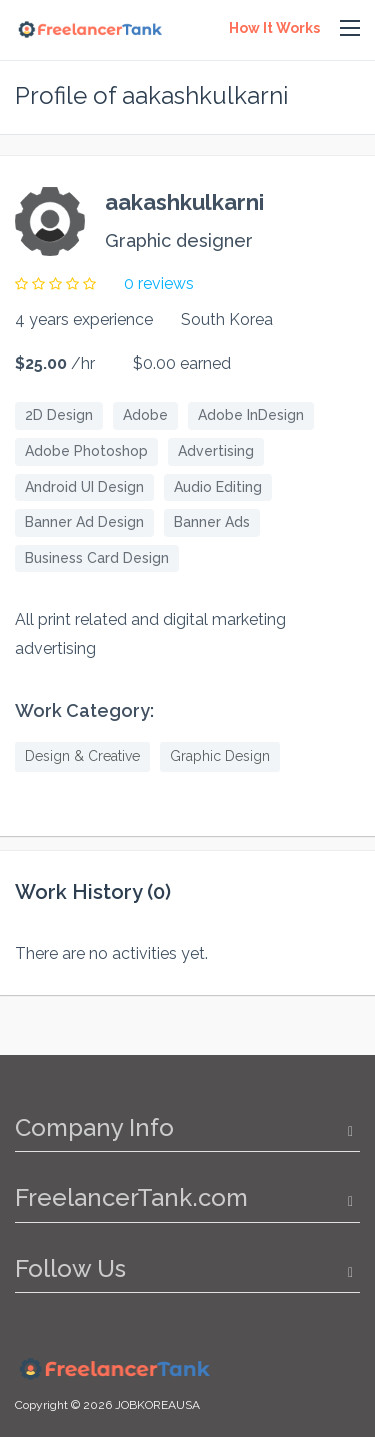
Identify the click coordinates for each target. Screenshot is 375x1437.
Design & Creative (82, 756)
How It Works (274, 28)
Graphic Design (220, 756)
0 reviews (159, 283)
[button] (350, 29)
